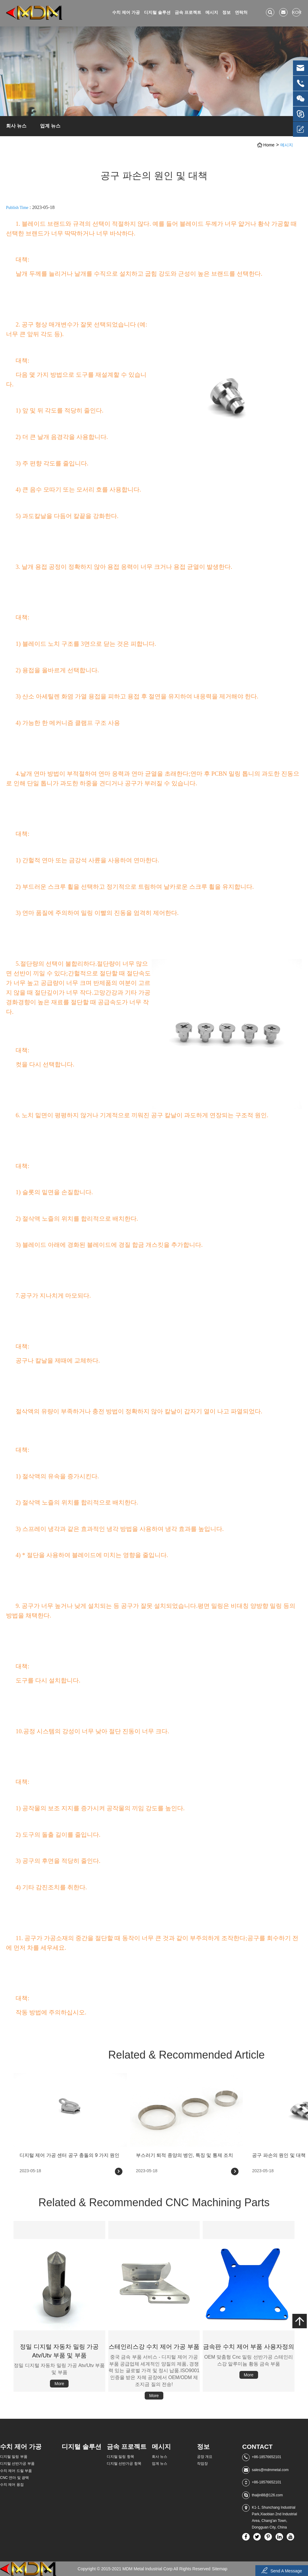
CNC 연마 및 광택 (14, 2478)
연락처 (241, 12)
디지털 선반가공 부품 (17, 2463)
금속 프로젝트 (188, 12)
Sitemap (219, 2568)
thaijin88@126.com (267, 2495)
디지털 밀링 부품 (13, 2457)
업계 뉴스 (50, 125)
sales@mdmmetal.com (270, 2470)
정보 (226, 12)
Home (268, 145)
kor (296, 12)
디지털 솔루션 (157, 12)
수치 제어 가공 (126, 12)
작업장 (202, 2463)
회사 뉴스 (16, 125)
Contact (257, 2446)
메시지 (211, 12)
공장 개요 (204, 2457)
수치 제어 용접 (12, 2484)
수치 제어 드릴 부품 (16, 2471)
